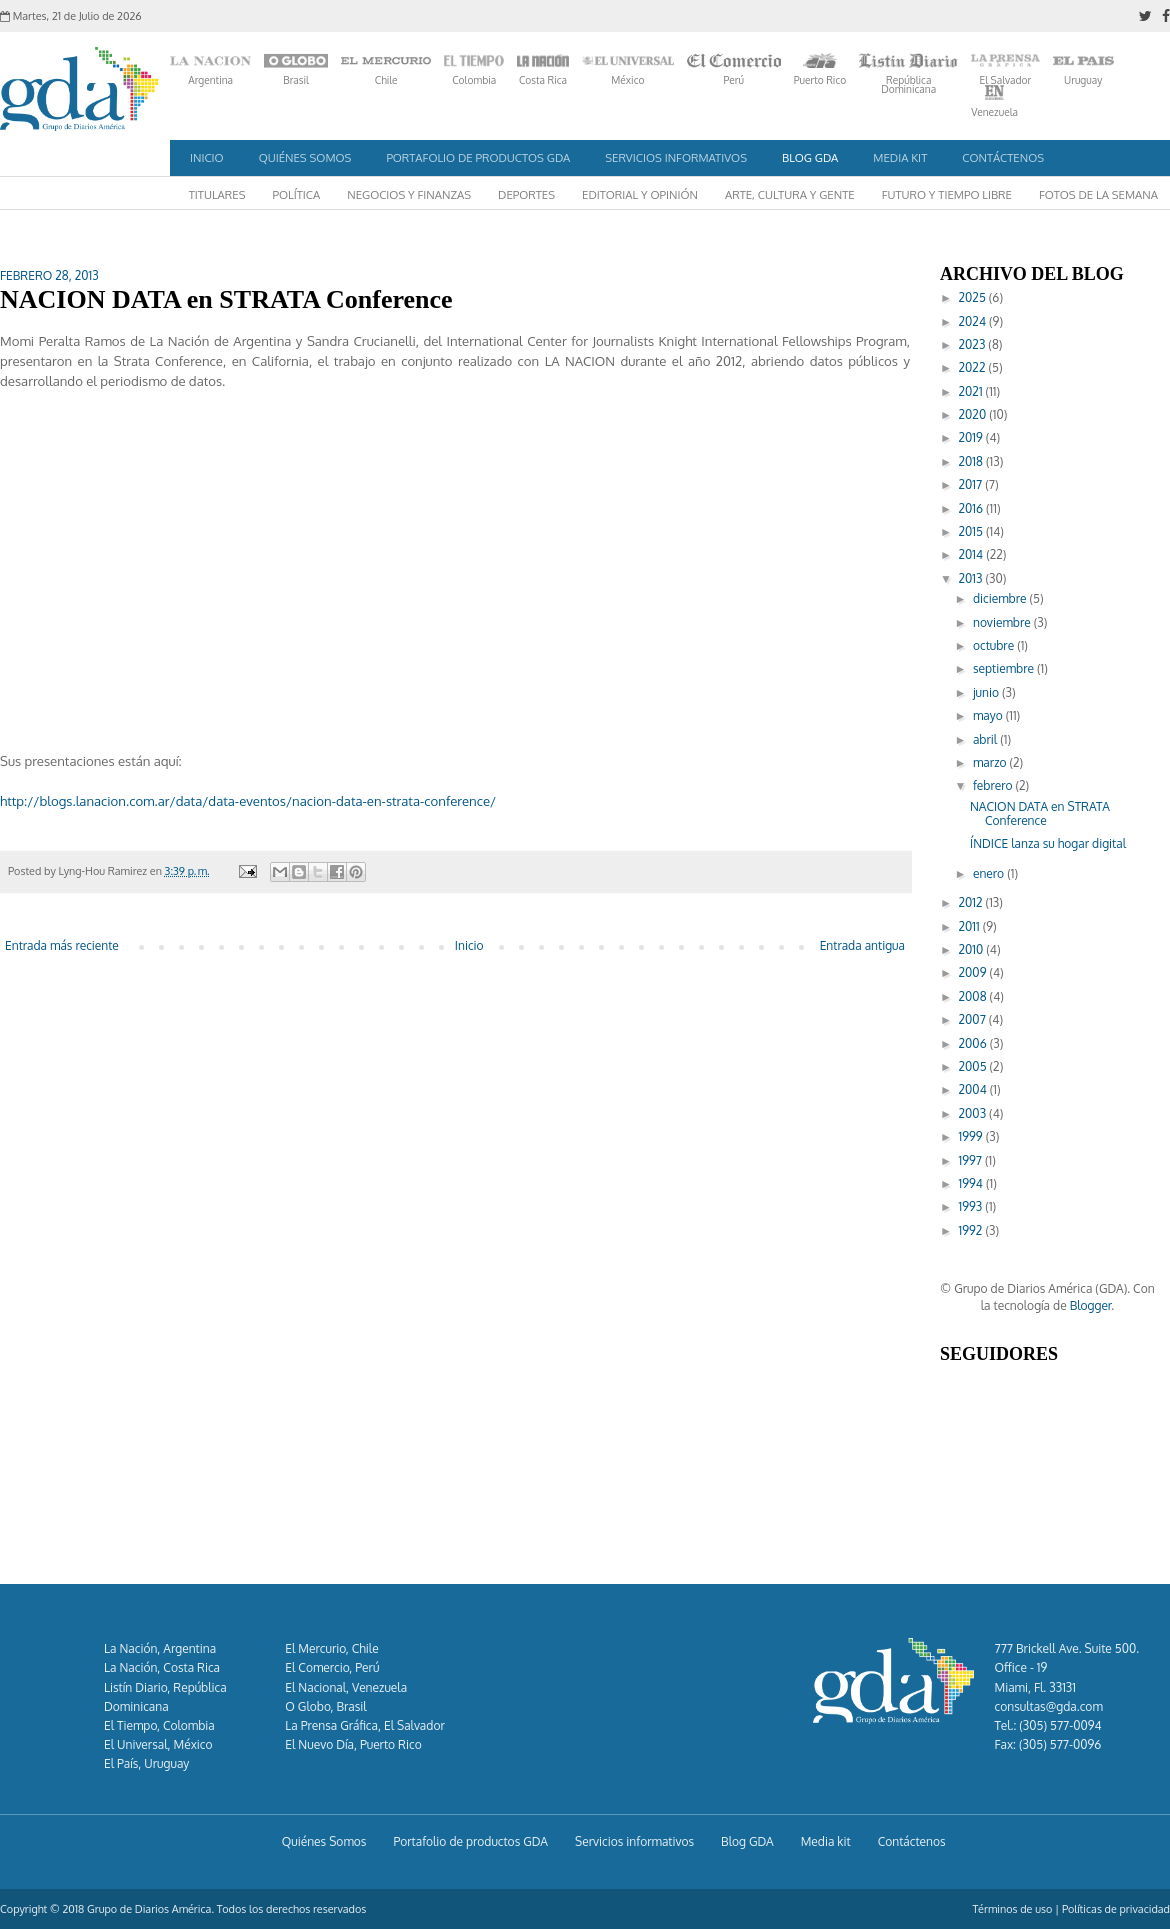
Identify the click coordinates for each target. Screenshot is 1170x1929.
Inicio (207, 157)
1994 (972, 1183)
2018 (972, 461)
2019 (972, 437)
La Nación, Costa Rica (162, 1667)
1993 (972, 1206)
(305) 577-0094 (1060, 1725)
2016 (973, 508)
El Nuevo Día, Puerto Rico (353, 1744)
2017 (972, 484)
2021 (972, 391)
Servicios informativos (676, 157)
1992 (972, 1230)
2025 (974, 297)
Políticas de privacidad (1116, 1909)
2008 (974, 996)
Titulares (217, 194)
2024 (974, 321)
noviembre (1003, 622)
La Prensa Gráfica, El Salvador (364, 1725)
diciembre (1001, 598)
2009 (974, 972)
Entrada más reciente (62, 945)
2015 (972, 531)
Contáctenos (1003, 157)
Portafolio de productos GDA (478, 157)
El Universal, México (158, 1744)
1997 (972, 1160)
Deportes (526, 194)
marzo (991, 762)
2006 (974, 1043)
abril (986, 739)
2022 (974, 367)
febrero (994, 785)
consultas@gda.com (1049, 1706)
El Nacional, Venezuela (346, 1687)
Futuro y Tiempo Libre (947, 194)
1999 (972, 1136)
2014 (973, 554)
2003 (974, 1113)
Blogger (1091, 1305)
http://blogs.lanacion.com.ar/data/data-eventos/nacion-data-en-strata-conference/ (248, 800)
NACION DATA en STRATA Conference (1040, 813)
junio (987, 692)
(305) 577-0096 (1060, 1744)
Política (297, 194)
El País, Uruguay (146, 1763)
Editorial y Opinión (640, 194)
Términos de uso (1013, 1909)
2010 (973, 949)
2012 (972, 902)
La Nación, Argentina (160, 1648)
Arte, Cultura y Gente (790, 194)
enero (990, 873)
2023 (974, 344)
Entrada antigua (862, 945)
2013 (972, 578)
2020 (974, 414)
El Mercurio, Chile (331, 1648)
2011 (971, 926)
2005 (974, 1066)
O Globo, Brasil (325, 1706)
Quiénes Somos (305, 157)
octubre (995, 645)
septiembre (1005, 668)
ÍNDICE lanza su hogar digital (1048, 843)
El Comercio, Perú (332, 1667)
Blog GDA (810, 157)
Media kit (900, 157)
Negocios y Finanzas (409, 194)
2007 (974, 1019)
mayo (989, 715)
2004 (974, 1089)
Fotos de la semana (1098, 194)
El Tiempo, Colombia (159, 1725)
